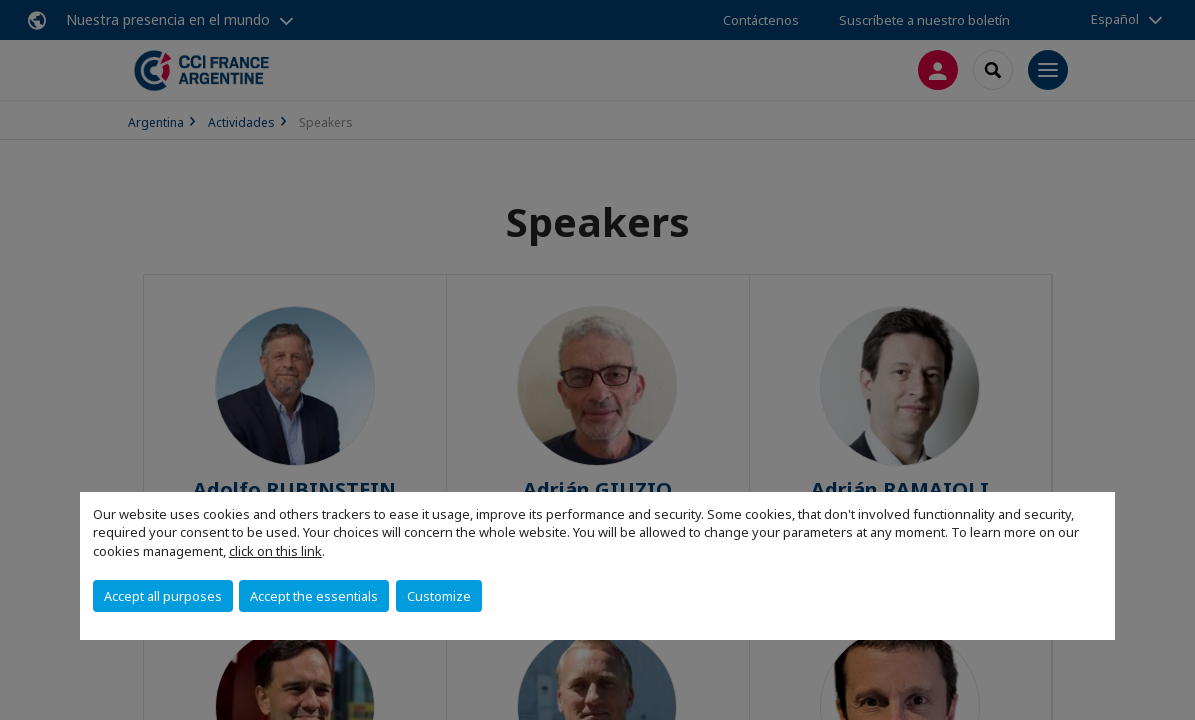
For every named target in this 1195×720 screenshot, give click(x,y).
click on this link (275, 551)
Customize (439, 596)
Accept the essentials (314, 596)
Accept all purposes (163, 596)
